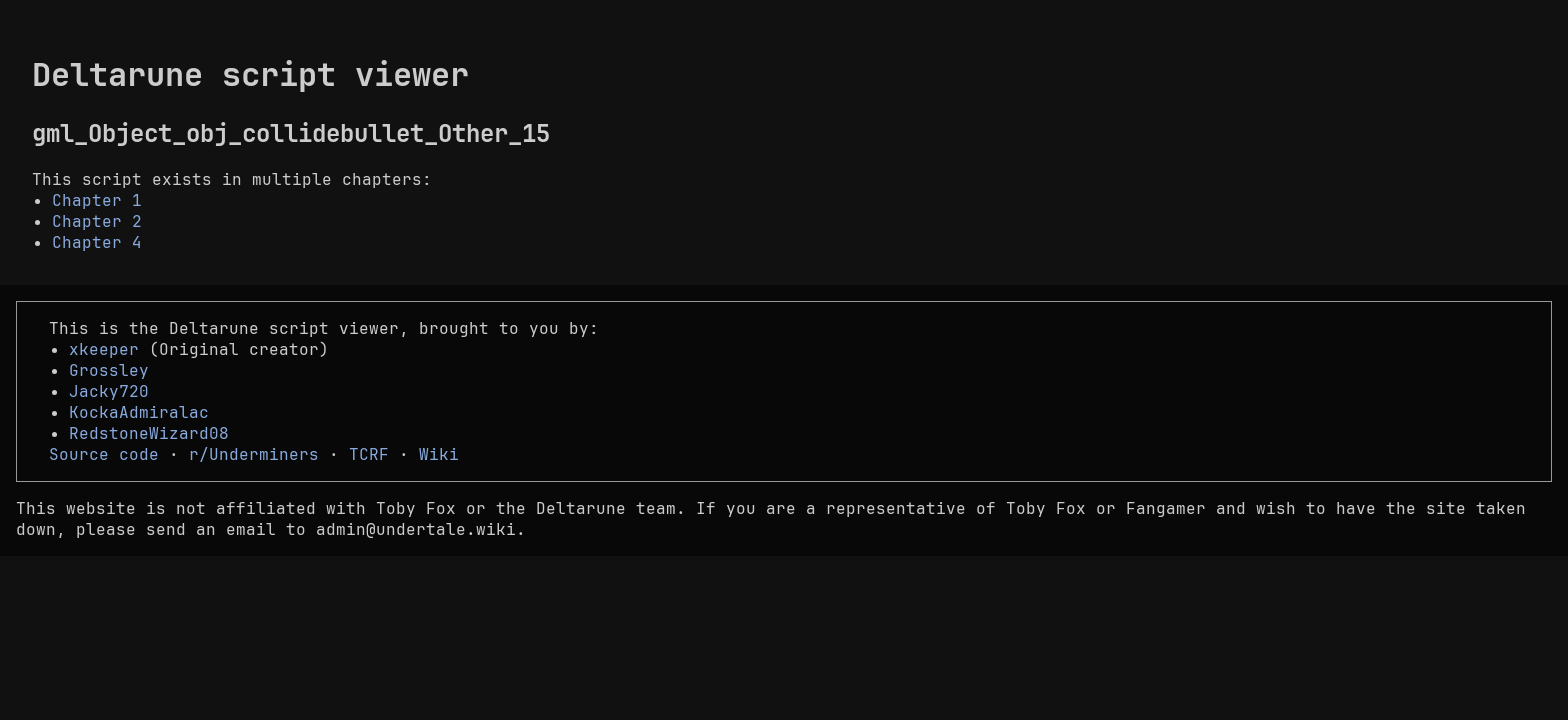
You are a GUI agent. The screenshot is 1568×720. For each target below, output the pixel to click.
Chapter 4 (97, 242)
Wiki (439, 454)
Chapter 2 (97, 221)
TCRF (369, 454)
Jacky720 (109, 391)
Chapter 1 (97, 200)
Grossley (109, 370)
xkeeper (104, 349)
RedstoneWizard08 (149, 433)
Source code (104, 454)
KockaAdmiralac (139, 412)
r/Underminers (254, 454)
